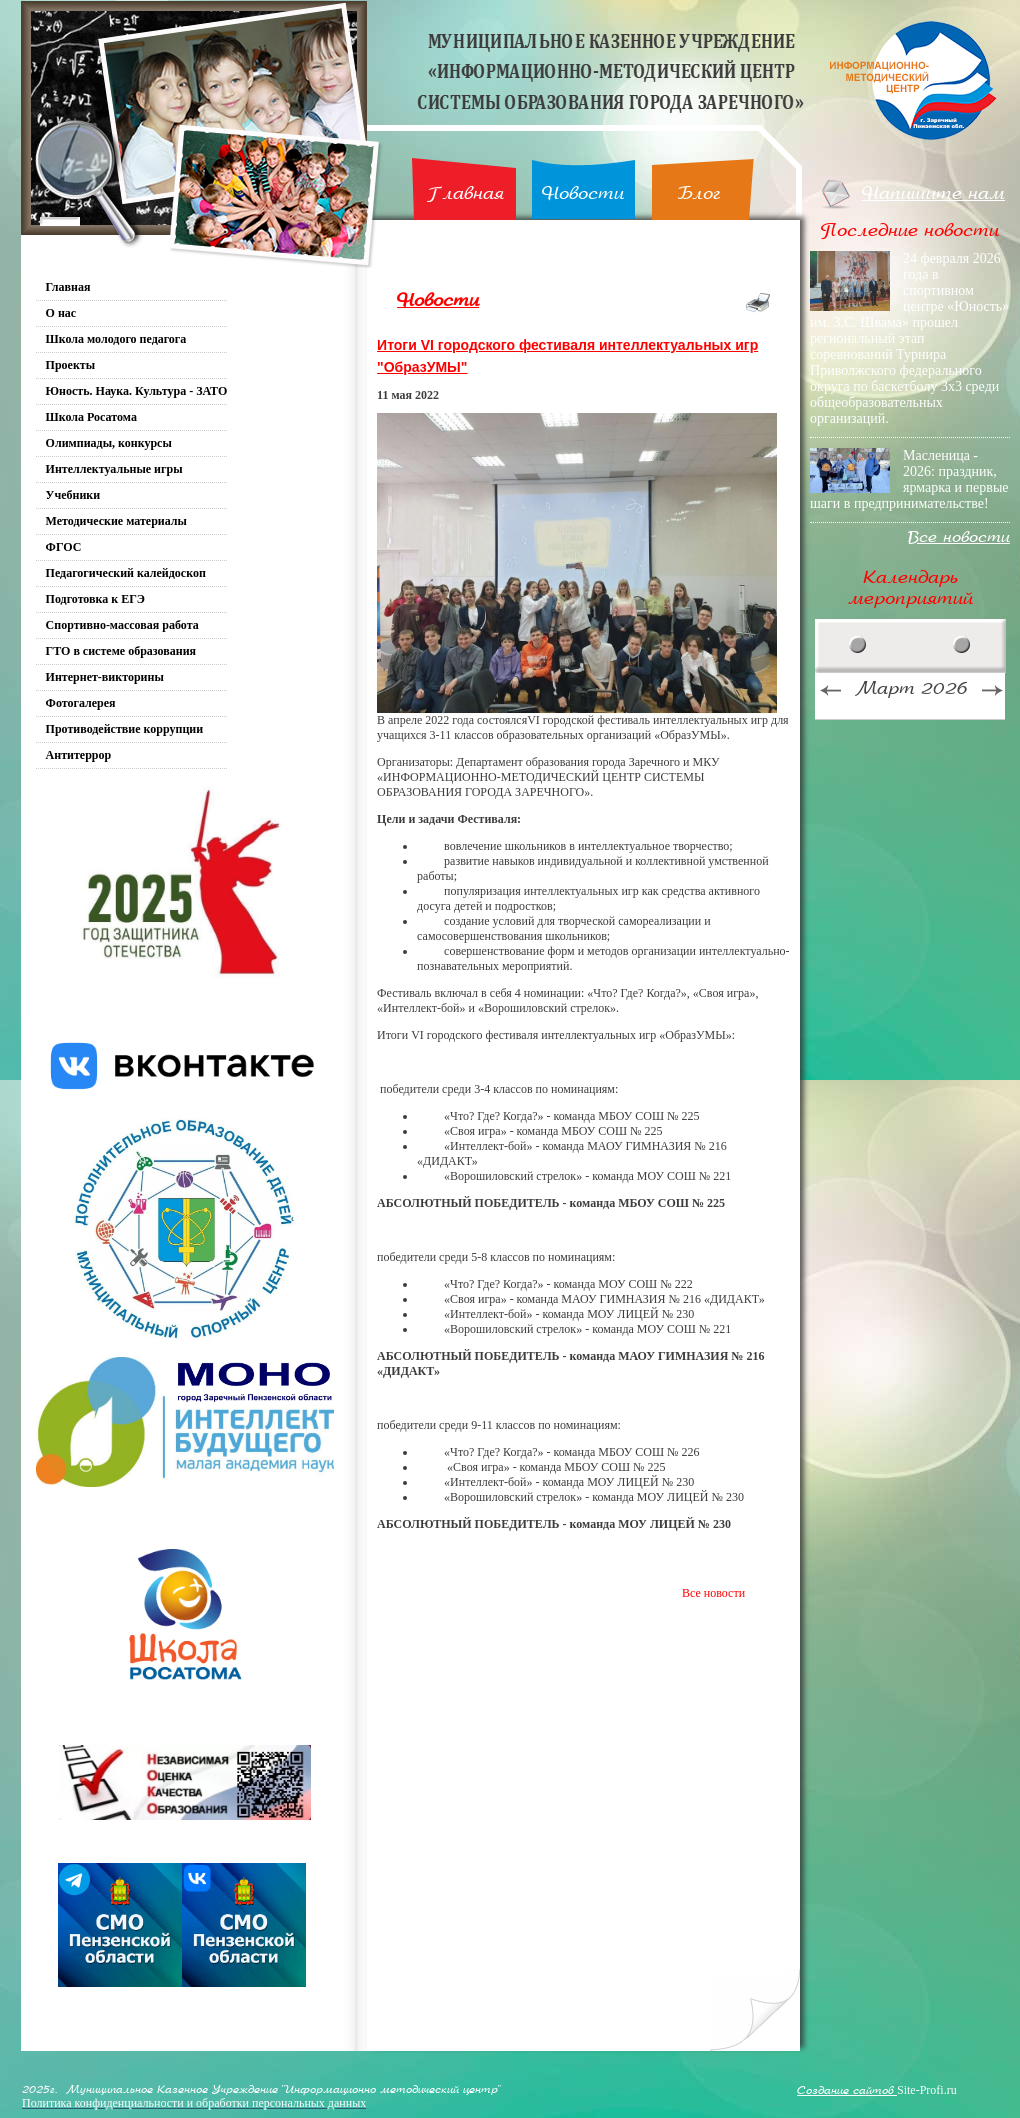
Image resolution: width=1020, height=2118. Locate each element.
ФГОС (64, 547)
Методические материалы (116, 521)
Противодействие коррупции (125, 729)
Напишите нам (933, 193)
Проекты (71, 365)
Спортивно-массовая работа (122, 625)
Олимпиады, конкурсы (109, 443)
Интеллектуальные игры (114, 469)
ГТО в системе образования (121, 651)
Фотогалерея (81, 703)
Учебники (73, 495)
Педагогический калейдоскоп (126, 573)
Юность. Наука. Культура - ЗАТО (137, 391)
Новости (583, 193)
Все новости (713, 1593)
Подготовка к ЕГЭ (95, 599)
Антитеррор (79, 755)
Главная (465, 193)
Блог (699, 193)
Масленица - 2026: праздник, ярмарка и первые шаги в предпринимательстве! (909, 479)
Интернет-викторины (105, 677)
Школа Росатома (91, 417)
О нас (61, 313)
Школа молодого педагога (116, 339)
